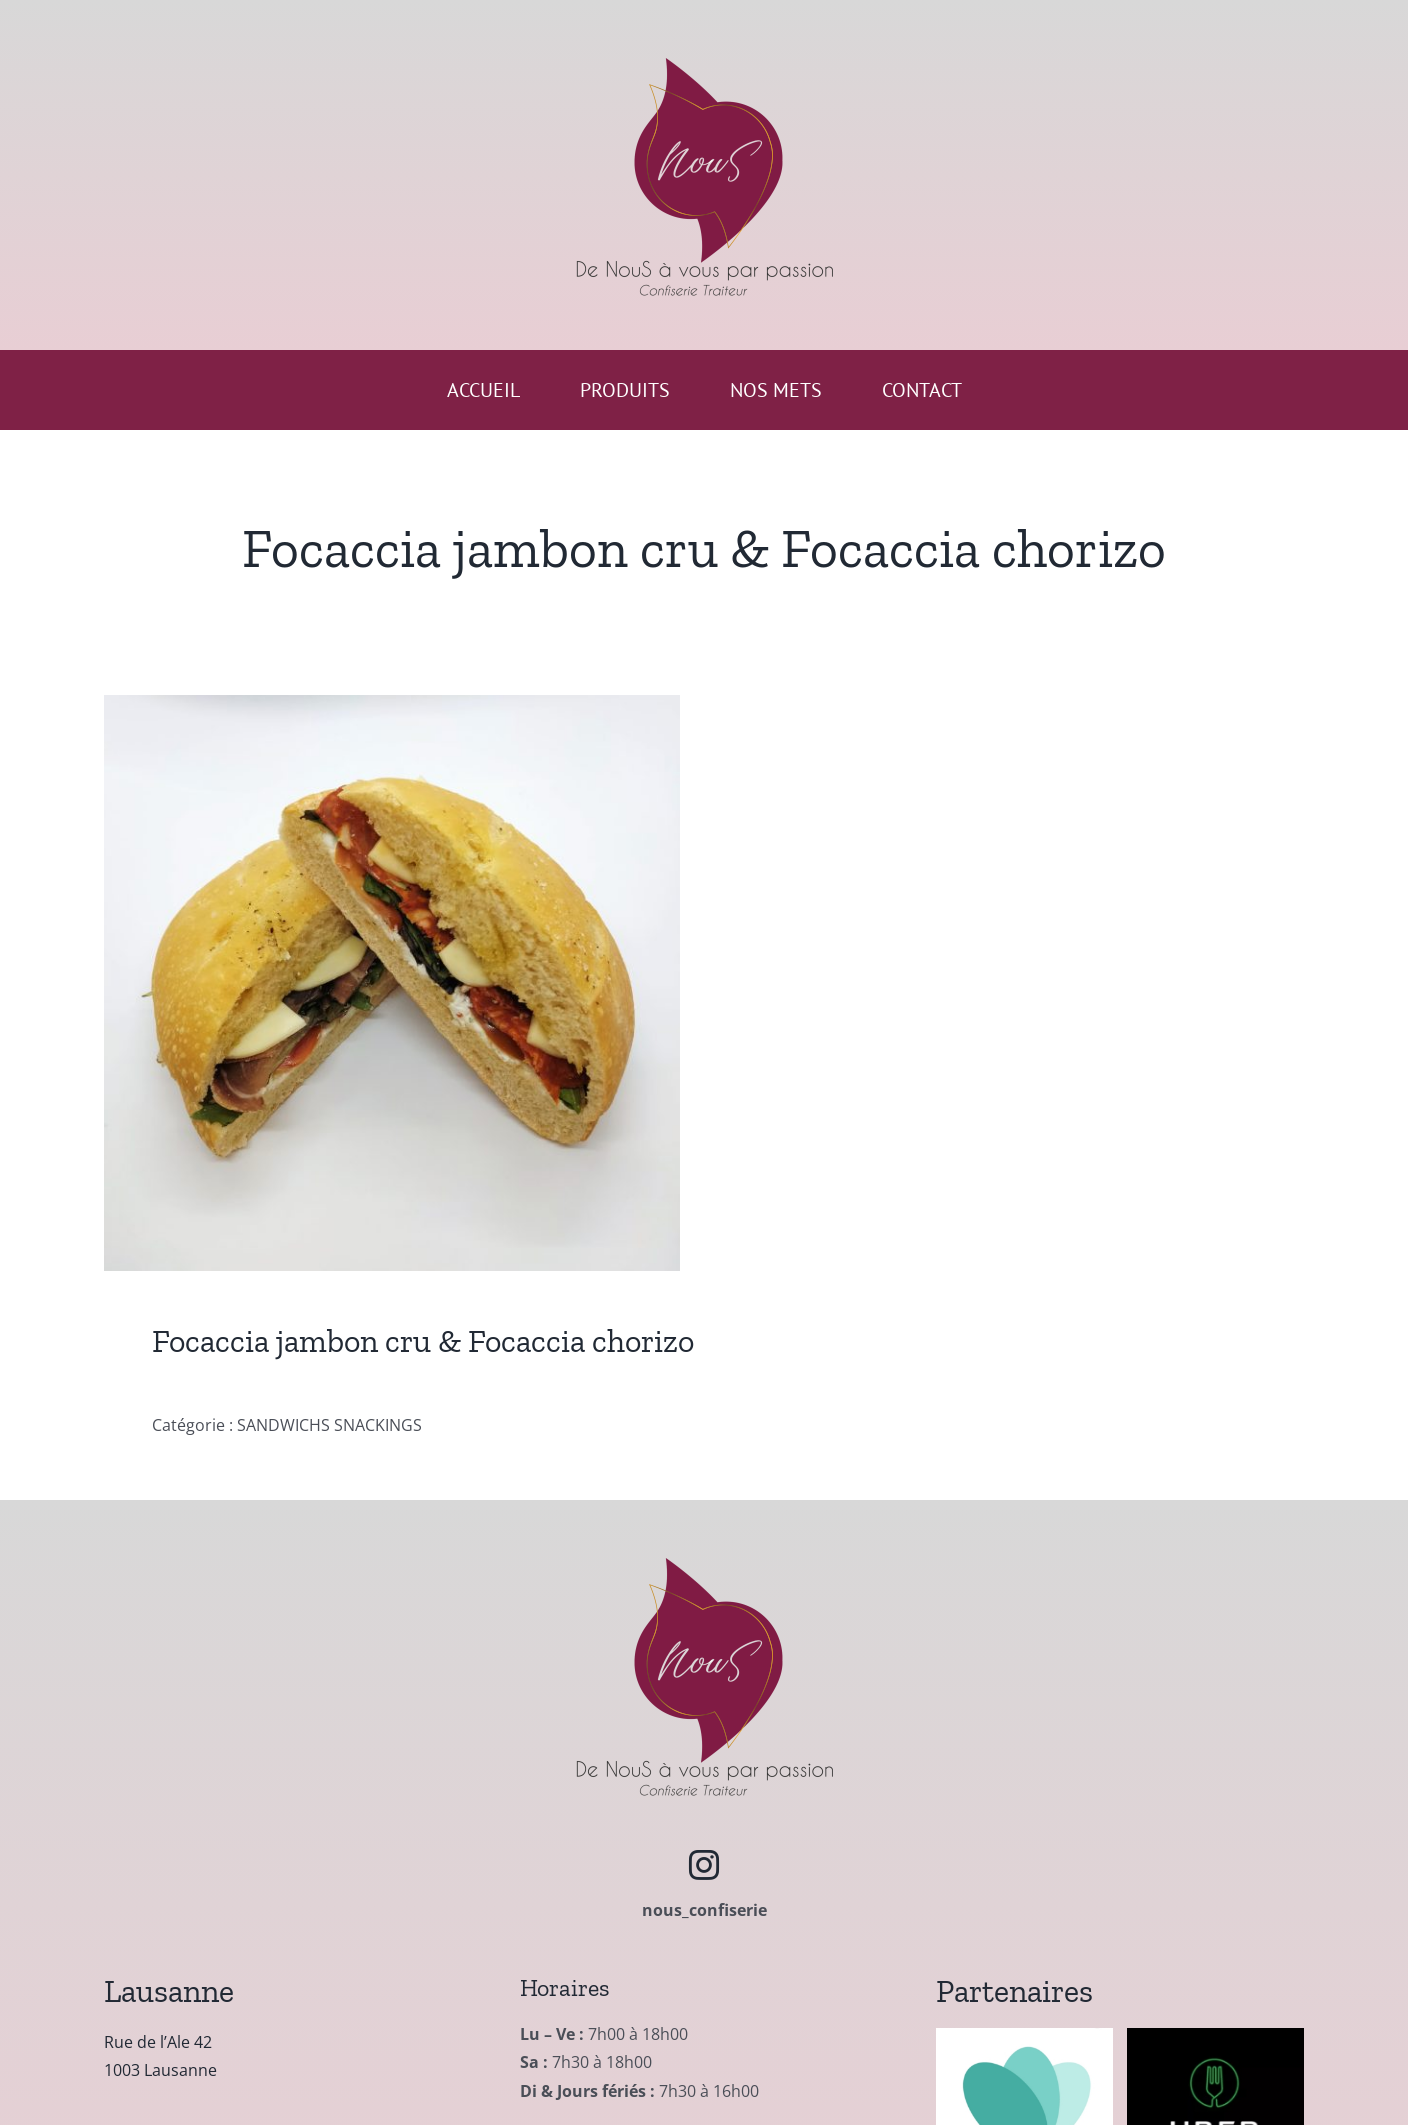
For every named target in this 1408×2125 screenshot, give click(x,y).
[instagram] (704, 1865)
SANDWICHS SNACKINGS (329, 1425)
